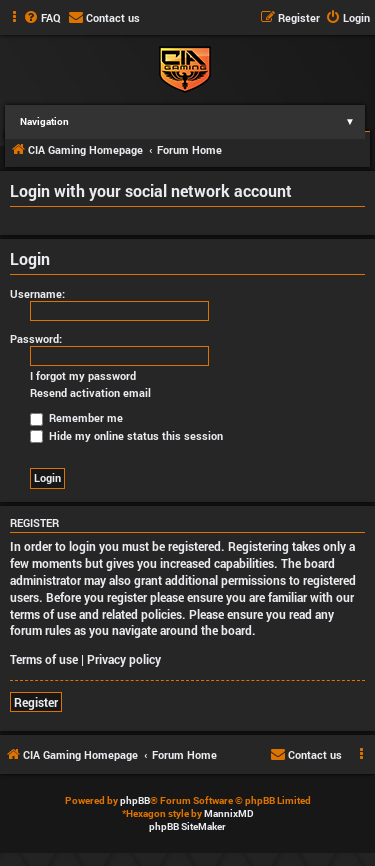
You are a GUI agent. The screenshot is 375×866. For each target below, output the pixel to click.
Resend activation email (90, 393)
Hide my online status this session (126, 435)
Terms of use (44, 659)
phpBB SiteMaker (187, 826)
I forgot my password (83, 376)
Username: (37, 293)
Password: (36, 338)
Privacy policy (124, 659)
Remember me (76, 417)
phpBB (135, 800)
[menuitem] (42, 18)
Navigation (192, 121)
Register (36, 702)
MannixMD (229, 813)
